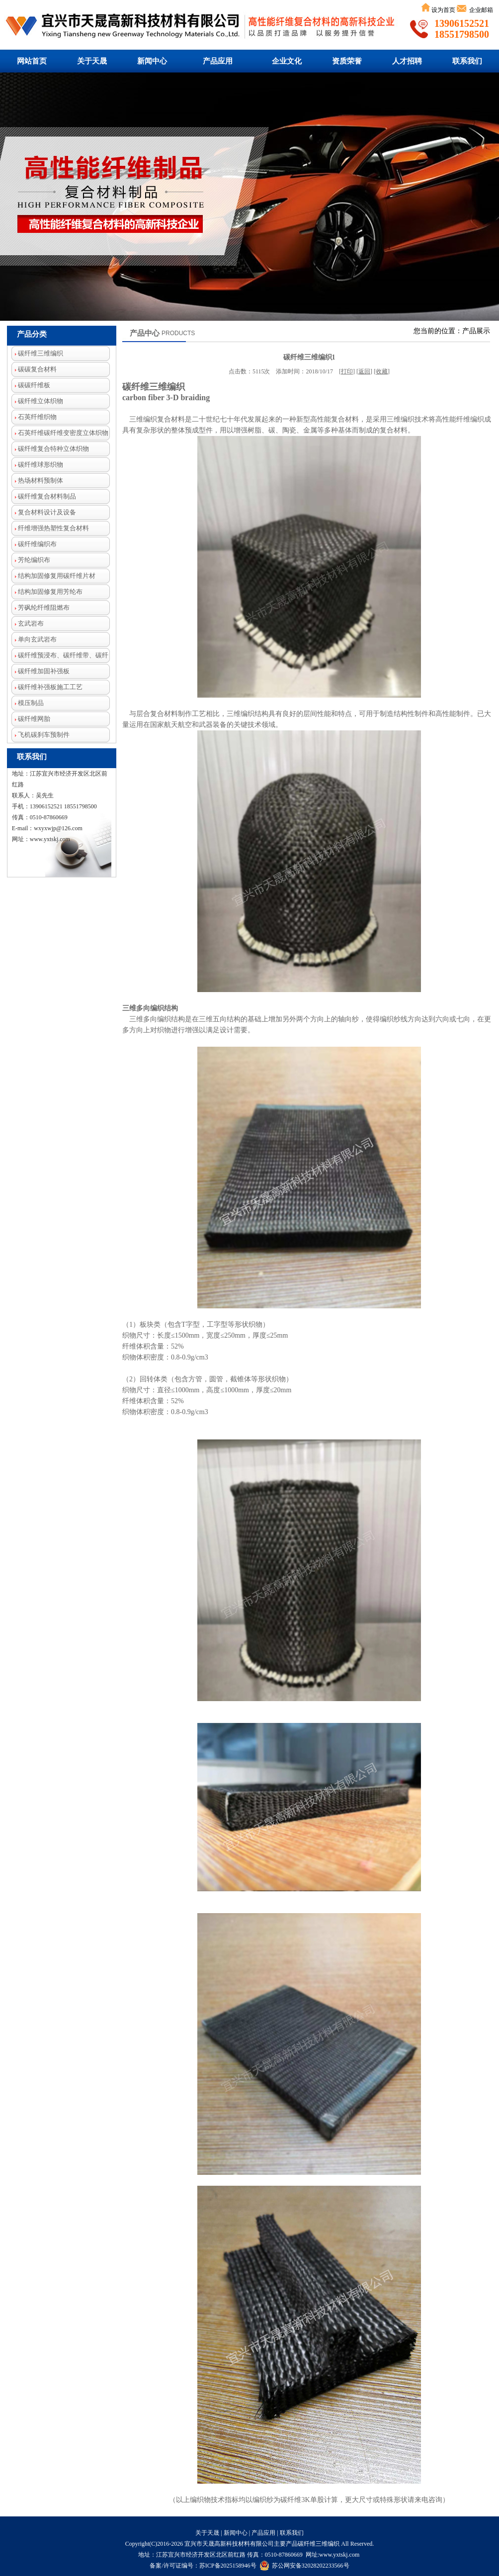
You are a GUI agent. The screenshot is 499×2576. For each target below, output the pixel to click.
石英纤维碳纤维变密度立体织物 (59, 432)
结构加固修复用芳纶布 (47, 591)
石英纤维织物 (34, 417)
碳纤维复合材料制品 (43, 496)
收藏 (382, 371)
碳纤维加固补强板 (40, 671)
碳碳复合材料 (34, 369)
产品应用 (218, 61)
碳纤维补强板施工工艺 (47, 687)
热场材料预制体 (37, 480)
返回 (364, 371)
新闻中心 (152, 61)
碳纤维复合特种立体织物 (50, 448)
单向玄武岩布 (34, 639)
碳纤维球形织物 (37, 464)
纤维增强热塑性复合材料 (50, 528)
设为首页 (443, 9)
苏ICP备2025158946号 (227, 2565)
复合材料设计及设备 (43, 512)
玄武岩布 (27, 623)
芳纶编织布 (30, 560)
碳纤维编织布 (34, 544)
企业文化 (287, 61)
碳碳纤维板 (30, 385)
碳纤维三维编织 (249, 196)
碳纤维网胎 (30, 718)
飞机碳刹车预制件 (40, 734)
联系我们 (467, 61)
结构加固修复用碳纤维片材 (53, 575)
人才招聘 (407, 61)
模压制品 (27, 703)
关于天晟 (92, 61)
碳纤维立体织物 (37, 401)
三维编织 (327, 2543)
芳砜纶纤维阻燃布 (40, 607)
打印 (347, 371)
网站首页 (32, 61)
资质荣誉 (347, 61)
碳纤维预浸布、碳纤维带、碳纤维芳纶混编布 (59, 657)
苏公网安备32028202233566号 (304, 2566)
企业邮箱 (480, 9)
